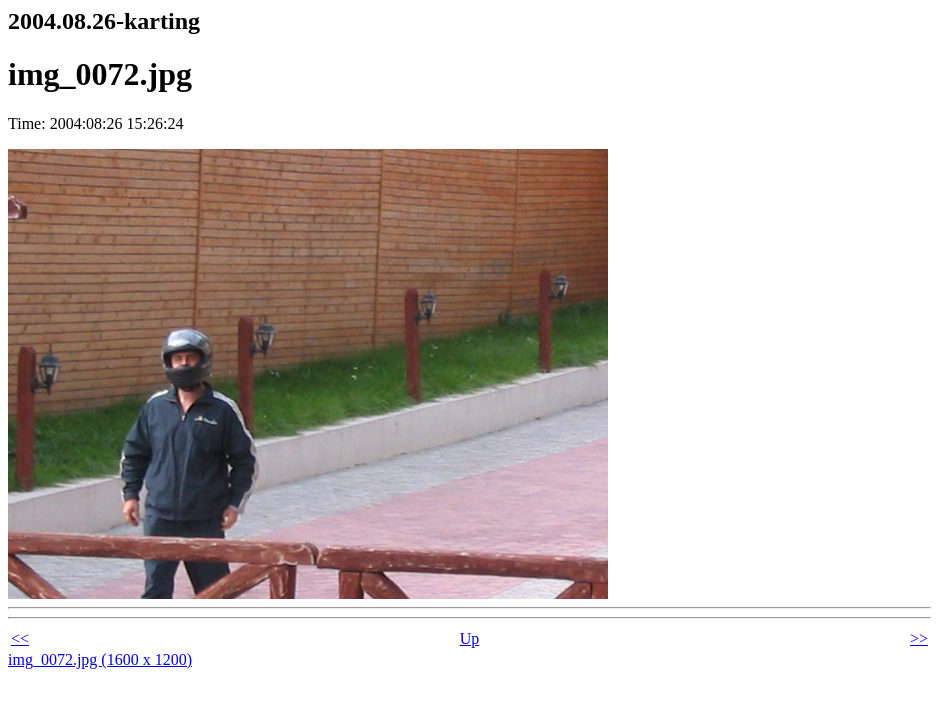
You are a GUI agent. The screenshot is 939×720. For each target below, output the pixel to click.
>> (919, 638)
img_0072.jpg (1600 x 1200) (100, 659)
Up (470, 638)
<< (20, 638)
